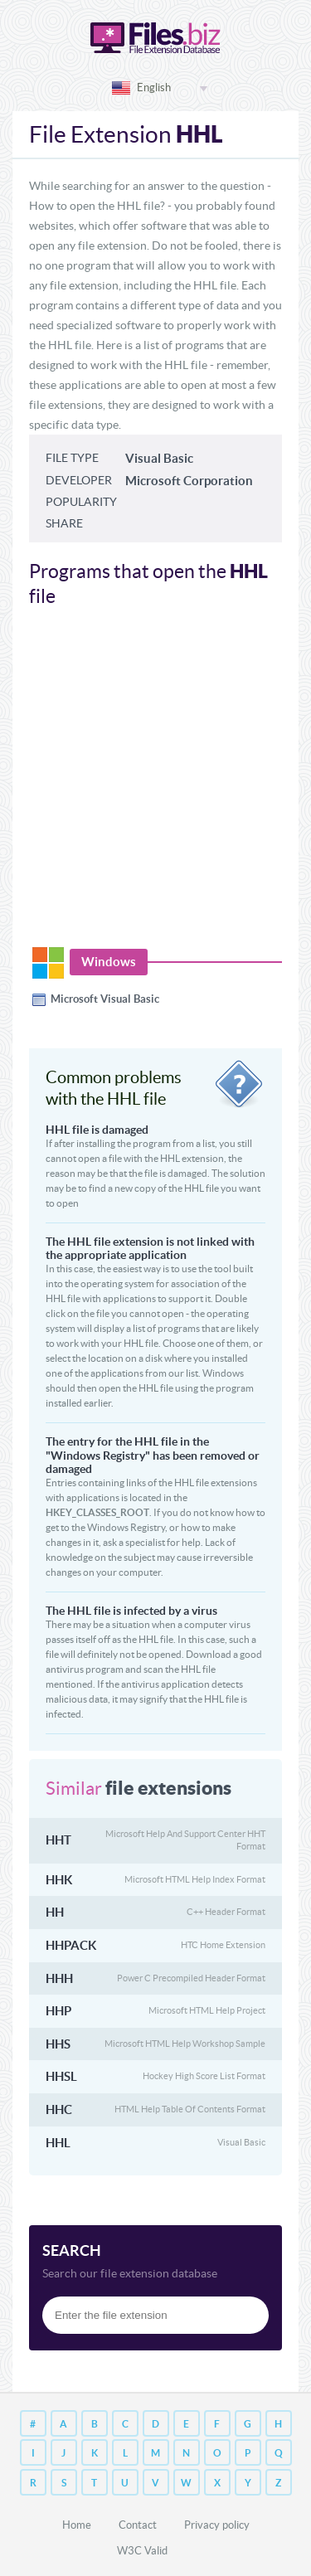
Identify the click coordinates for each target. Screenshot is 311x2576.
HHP (58, 2011)
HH (55, 1912)
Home (76, 2525)
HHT (58, 1840)
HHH (59, 1978)
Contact (138, 2525)
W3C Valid (142, 2550)
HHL (58, 2143)
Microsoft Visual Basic (105, 999)
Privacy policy (217, 2525)
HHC (59, 2109)
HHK (59, 1880)
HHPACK (71, 1945)
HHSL (61, 2076)
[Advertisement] (155, 785)
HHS (58, 2044)
